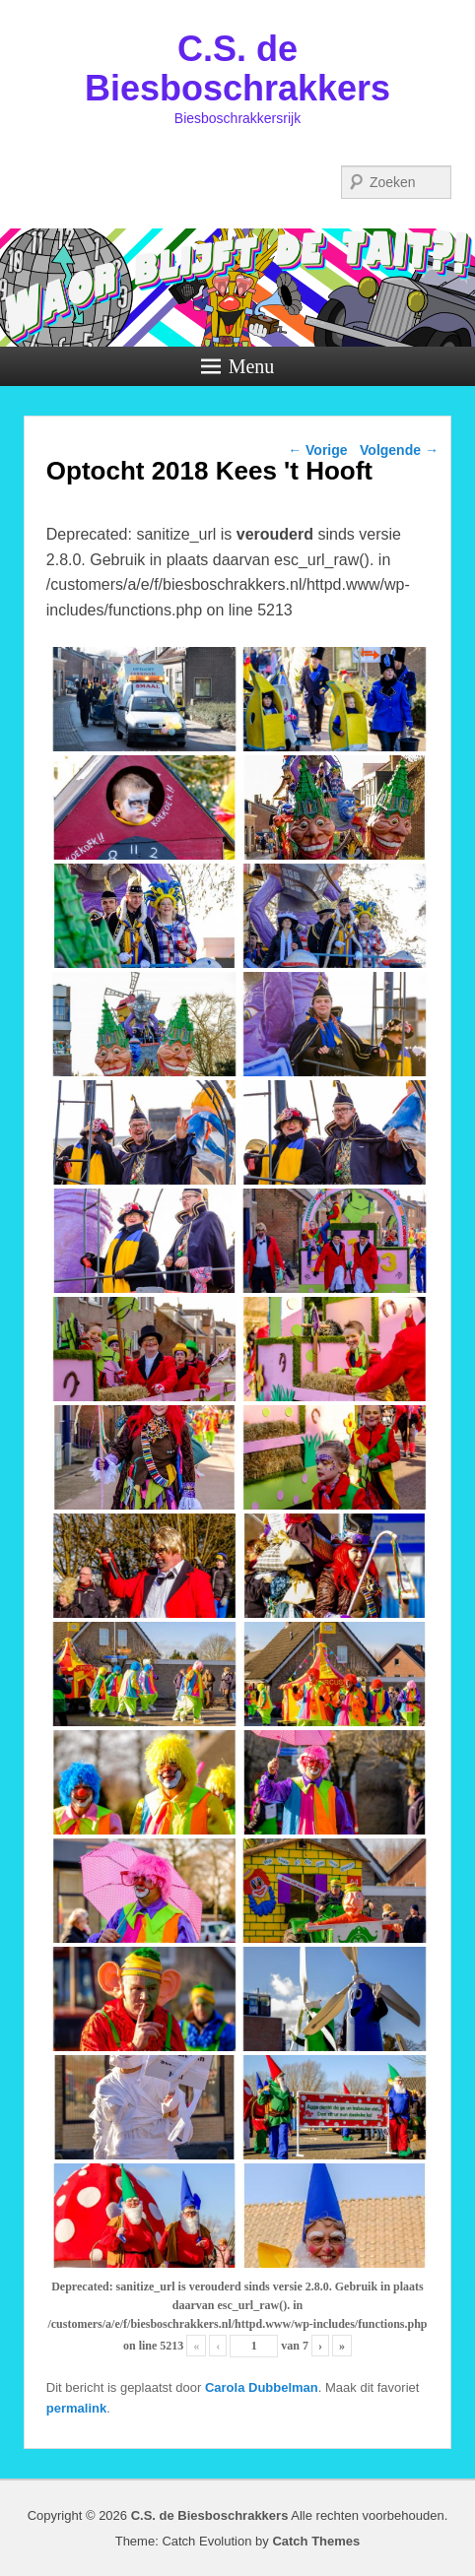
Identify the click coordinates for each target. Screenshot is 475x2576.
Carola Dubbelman (261, 2387)
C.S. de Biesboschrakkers (237, 68)
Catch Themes (316, 2541)
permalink (76, 2408)
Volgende (399, 450)
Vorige (317, 450)
